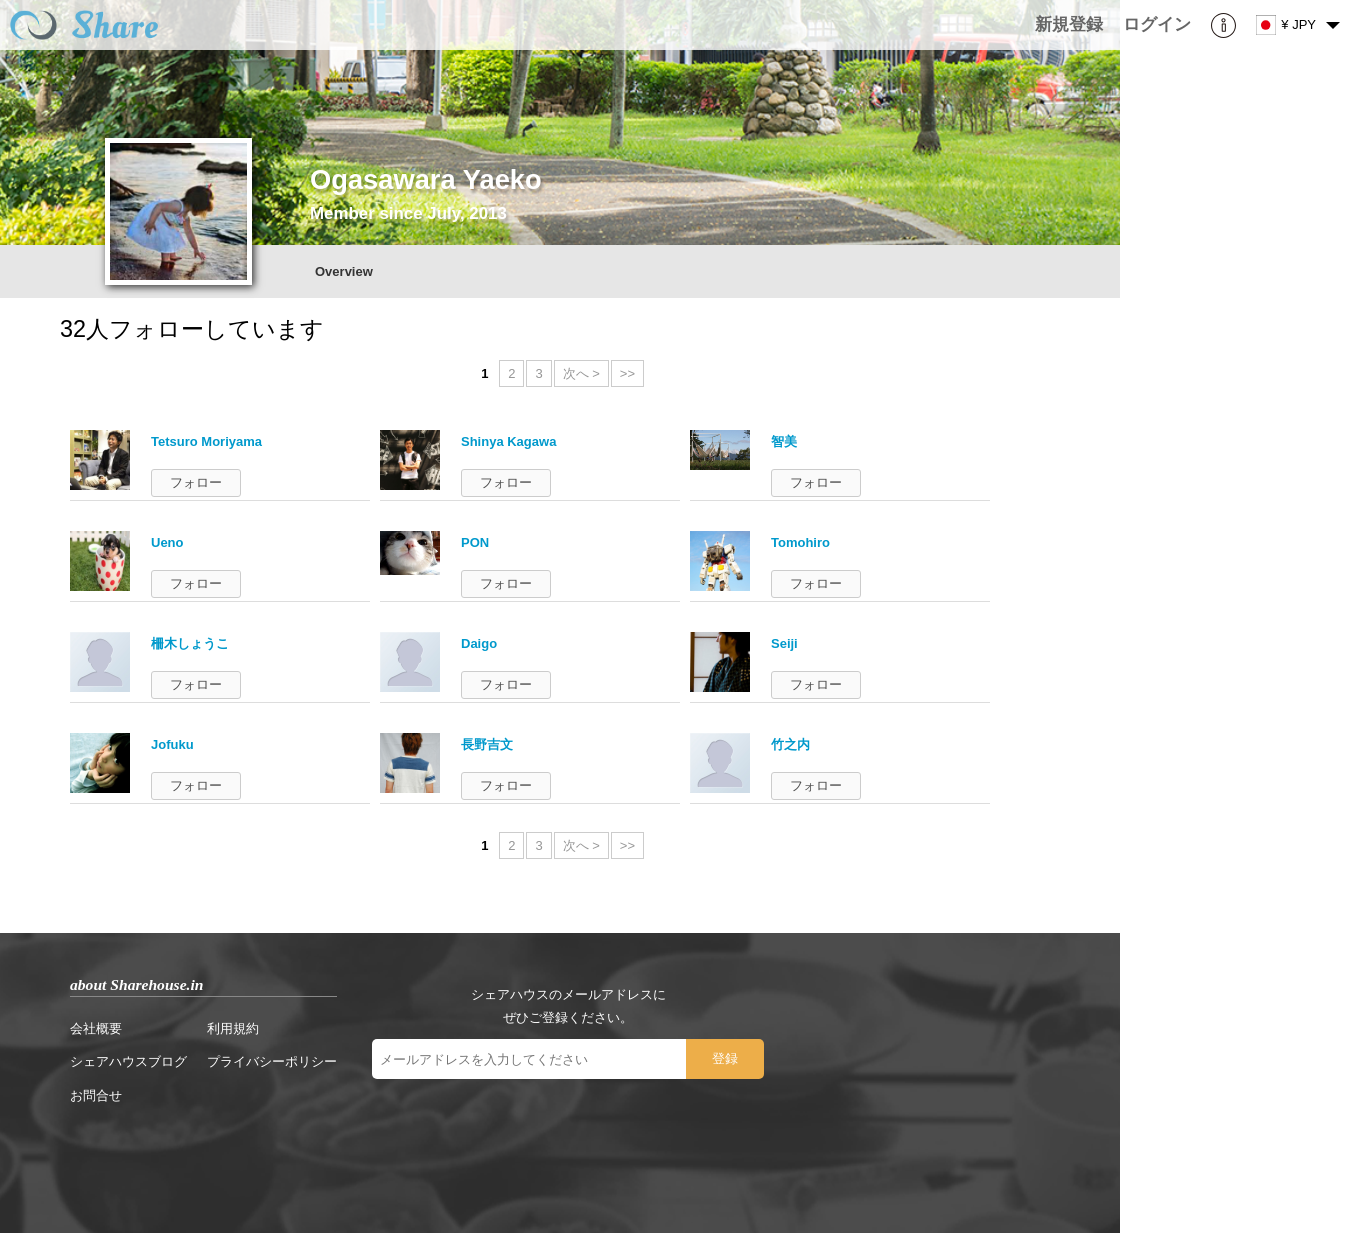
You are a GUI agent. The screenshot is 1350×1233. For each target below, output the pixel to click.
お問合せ (96, 1095)
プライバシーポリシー (272, 1061)
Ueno (167, 542)
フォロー (196, 482)
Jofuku (172, 744)
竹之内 (790, 744)
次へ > (581, 373)
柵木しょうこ (190, 643)
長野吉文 (487, 744)
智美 (784, 441)
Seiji (784, 643)
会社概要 (96, 1028)
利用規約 (233, 1028)
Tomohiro (800, 542)
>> (627, 373)
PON (475, 542)
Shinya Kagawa (508, 441)
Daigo (479, 643)
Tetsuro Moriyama (206, 441)
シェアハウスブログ (128, 1061)
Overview (344, 271)
